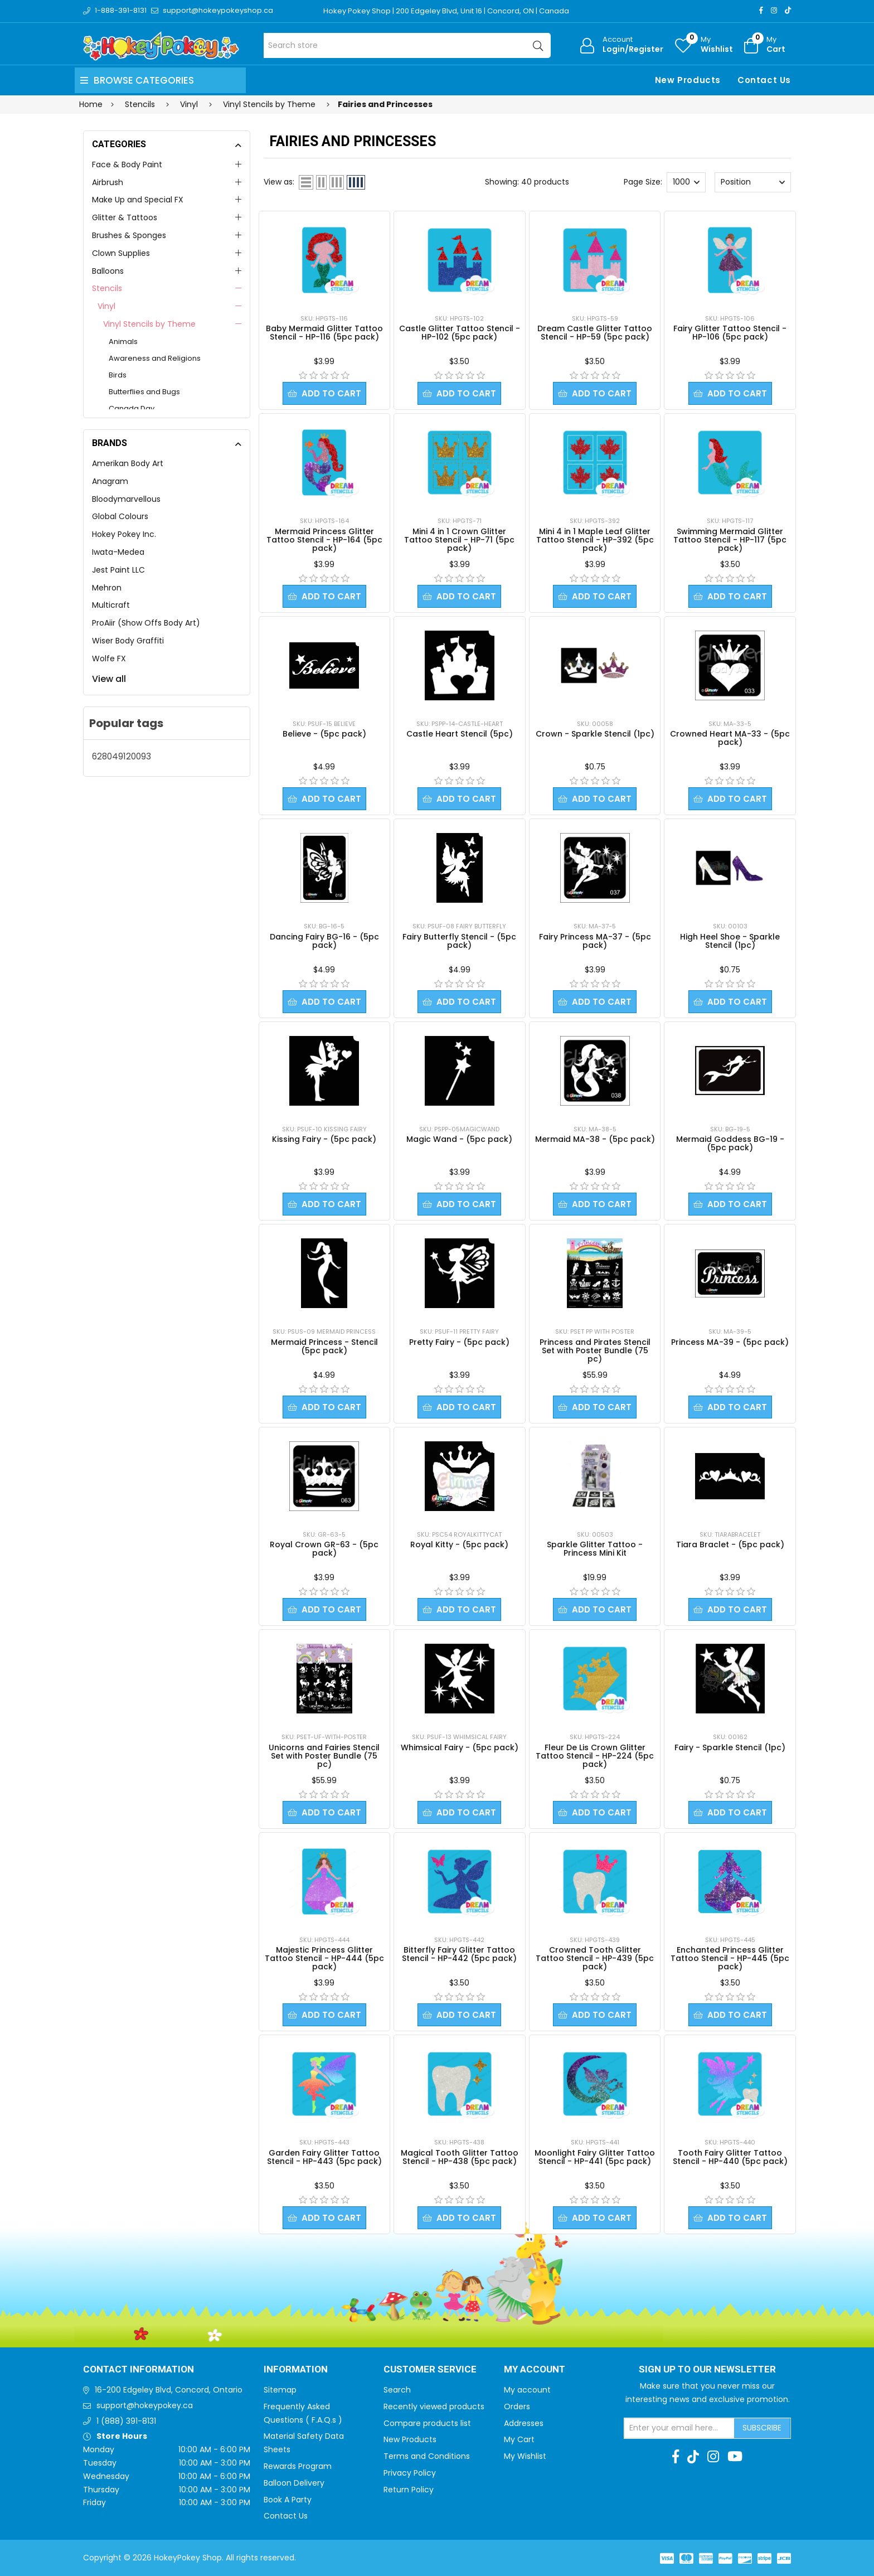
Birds (118, 375)
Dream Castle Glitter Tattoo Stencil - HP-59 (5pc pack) (594, 332)
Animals (123, 341)
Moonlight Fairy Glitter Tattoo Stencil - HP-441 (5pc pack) (595, 2157)
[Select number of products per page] (686, 182)
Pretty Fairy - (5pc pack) (459, 1342)
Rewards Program (298, 2466)
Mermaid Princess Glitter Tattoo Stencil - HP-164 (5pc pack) (324, 540)
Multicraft (111, 605)
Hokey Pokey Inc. (124, 534)
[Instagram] (774, 10)
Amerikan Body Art (127, 463)
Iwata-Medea (118, 552)
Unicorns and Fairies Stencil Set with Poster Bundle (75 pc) (324, 1756)
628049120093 (121, 756)
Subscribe (761, 2427)
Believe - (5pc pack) (324, 733)
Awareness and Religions (155, 358)
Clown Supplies (121, 253)
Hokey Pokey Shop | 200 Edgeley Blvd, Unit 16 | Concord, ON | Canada (446, 11)
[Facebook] (761, 10)
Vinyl (106, 306)
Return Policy (408, 2489)
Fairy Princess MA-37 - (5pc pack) (595, 941)
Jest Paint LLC (118, 569)
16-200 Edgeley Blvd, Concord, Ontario (168, 2389)
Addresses (523, 2423)
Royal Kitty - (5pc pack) (459, 1544)
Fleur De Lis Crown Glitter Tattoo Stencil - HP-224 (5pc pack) (595, 1756)
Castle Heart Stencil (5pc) (459, 733)
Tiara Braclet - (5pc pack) (730, 1544)
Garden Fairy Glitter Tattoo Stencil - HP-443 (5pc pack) (324, 2157)
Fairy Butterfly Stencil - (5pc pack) (459, 941)
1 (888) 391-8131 (126, 2421)
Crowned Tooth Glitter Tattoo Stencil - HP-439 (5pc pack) (595, 1958)
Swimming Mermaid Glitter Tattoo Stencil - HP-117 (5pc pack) (729, 540)
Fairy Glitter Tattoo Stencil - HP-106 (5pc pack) (729, 332)
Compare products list (427, 2423)
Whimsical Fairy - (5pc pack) (459, 1747)
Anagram (110, 481)
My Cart (519, 2439)
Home (91, 104)
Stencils (107, 288)
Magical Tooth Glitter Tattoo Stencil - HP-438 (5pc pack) (459, 2157)
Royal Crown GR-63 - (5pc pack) (324, 1548)
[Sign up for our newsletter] (679, 2428)
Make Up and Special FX (137, 199)
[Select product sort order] (752, 182)
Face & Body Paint (127, 164)
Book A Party (288, 2499)
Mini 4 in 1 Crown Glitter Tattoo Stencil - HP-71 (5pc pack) (459, 540)
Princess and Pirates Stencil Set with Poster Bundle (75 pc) (595, 1350)
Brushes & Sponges (129, 235)
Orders (517, 2406)
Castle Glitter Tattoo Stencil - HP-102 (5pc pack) (459, 332)
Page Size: (643, 181)
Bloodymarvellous (126, 499)
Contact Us (764, 80)
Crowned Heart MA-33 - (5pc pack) (730, 738)
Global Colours (120, 516)
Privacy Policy (409, 2472)
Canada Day (131, 408)
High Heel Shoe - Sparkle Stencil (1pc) (730, 941)
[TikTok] (788, 10)
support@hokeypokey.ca (144, 2405)
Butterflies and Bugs (144, 391)
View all (109, 678)
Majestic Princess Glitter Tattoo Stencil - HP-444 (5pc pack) (324, 1958)
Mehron (107, 587)
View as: (279, 181)
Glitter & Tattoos (124, 217)
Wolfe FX (109, 658)
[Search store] (407, 45)
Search (397, 2389)
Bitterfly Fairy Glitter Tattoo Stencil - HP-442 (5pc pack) (459, 1954)
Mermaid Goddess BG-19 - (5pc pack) (730, 1143)
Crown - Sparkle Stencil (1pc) (595, 733)
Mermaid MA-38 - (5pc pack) (595, 1139)
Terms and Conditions (426, 2456)
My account (527, 2389)
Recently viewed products (433, 2406)
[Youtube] (734, 2456)
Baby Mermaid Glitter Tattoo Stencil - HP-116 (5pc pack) (324, 332)
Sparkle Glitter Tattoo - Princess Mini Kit (595, 1548)
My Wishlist (525, 2456)
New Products (688, 80)
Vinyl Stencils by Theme (149, 324)
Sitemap (280, 2389)
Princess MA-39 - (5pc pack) (730, 1342)
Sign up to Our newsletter (707, 2369)
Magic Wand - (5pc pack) (459, 1139)
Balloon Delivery (294, 2482)
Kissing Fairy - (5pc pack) (324, 1139)
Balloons (108, 271)
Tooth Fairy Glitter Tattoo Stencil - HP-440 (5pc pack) (730, 2157)
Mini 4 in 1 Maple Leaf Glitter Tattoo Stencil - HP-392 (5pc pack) (595, 540)
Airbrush (107, 182)
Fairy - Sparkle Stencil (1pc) (729, 1747)
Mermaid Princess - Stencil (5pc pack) (324, 1346)
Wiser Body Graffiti (128, 640)
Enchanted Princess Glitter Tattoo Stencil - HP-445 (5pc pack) (730, 1958)
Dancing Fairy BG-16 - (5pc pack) (324, 941)
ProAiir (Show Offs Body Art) (146, 622)
